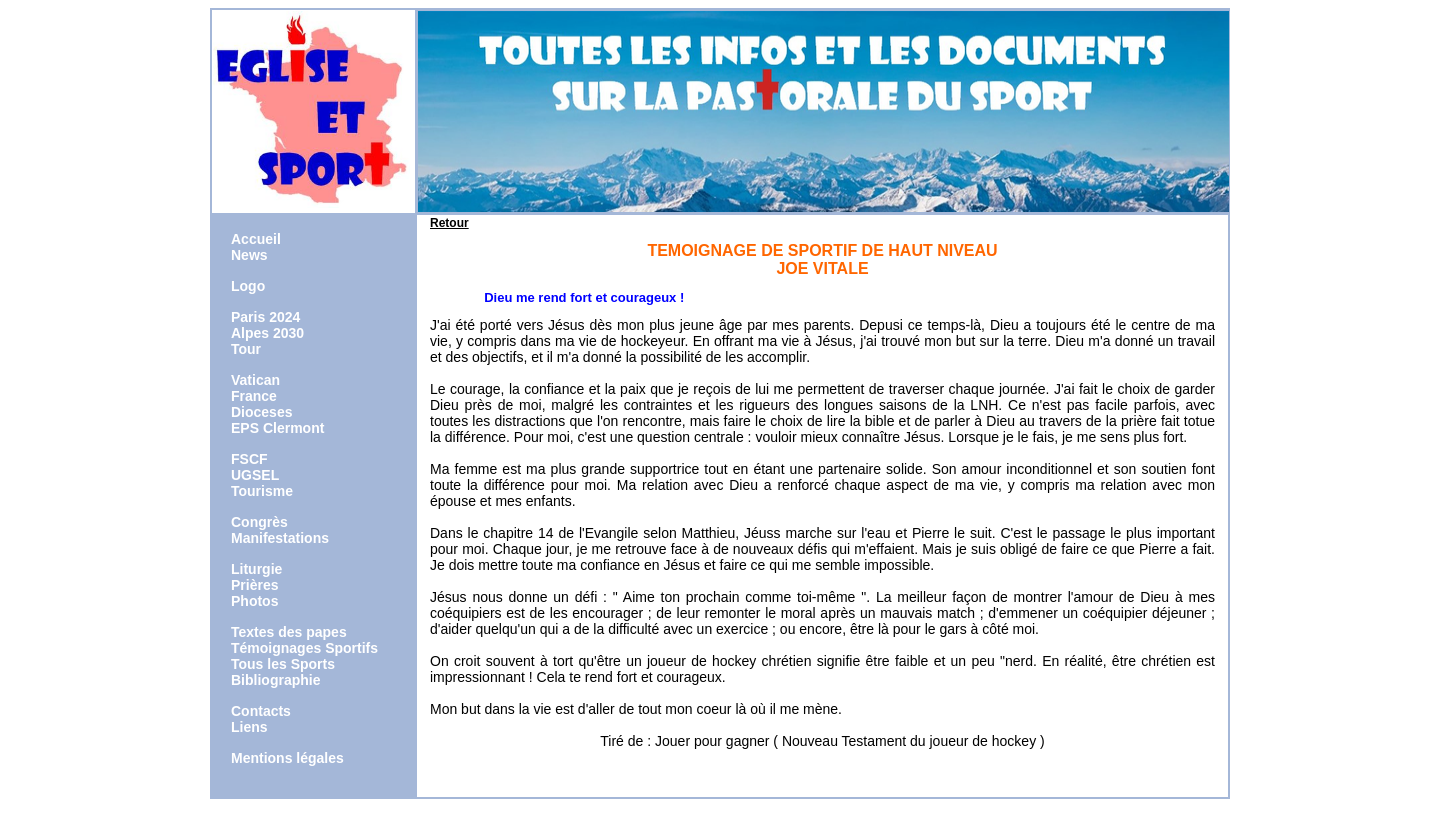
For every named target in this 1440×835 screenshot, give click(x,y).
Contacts (261, 711)
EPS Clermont (277, 428)
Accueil (256, 239)
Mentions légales (287, 758)
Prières (254, 585)
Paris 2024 (265, 317)
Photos (254, 601)
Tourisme (262, 491)
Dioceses (261, 412)
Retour (449, 223)
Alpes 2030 (267, 333)
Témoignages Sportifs (304, 648)
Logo (248, 286)
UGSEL (255, 475)
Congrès (259, 522)
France (254, 396)
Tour (246, 349)
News (249, 255)
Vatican (255, 380)
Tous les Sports (283, 664)
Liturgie (256, 569)
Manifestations (280, 538)
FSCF (249, 459)
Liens (249, 727)
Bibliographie (275, 680)
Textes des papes (289, 632)
